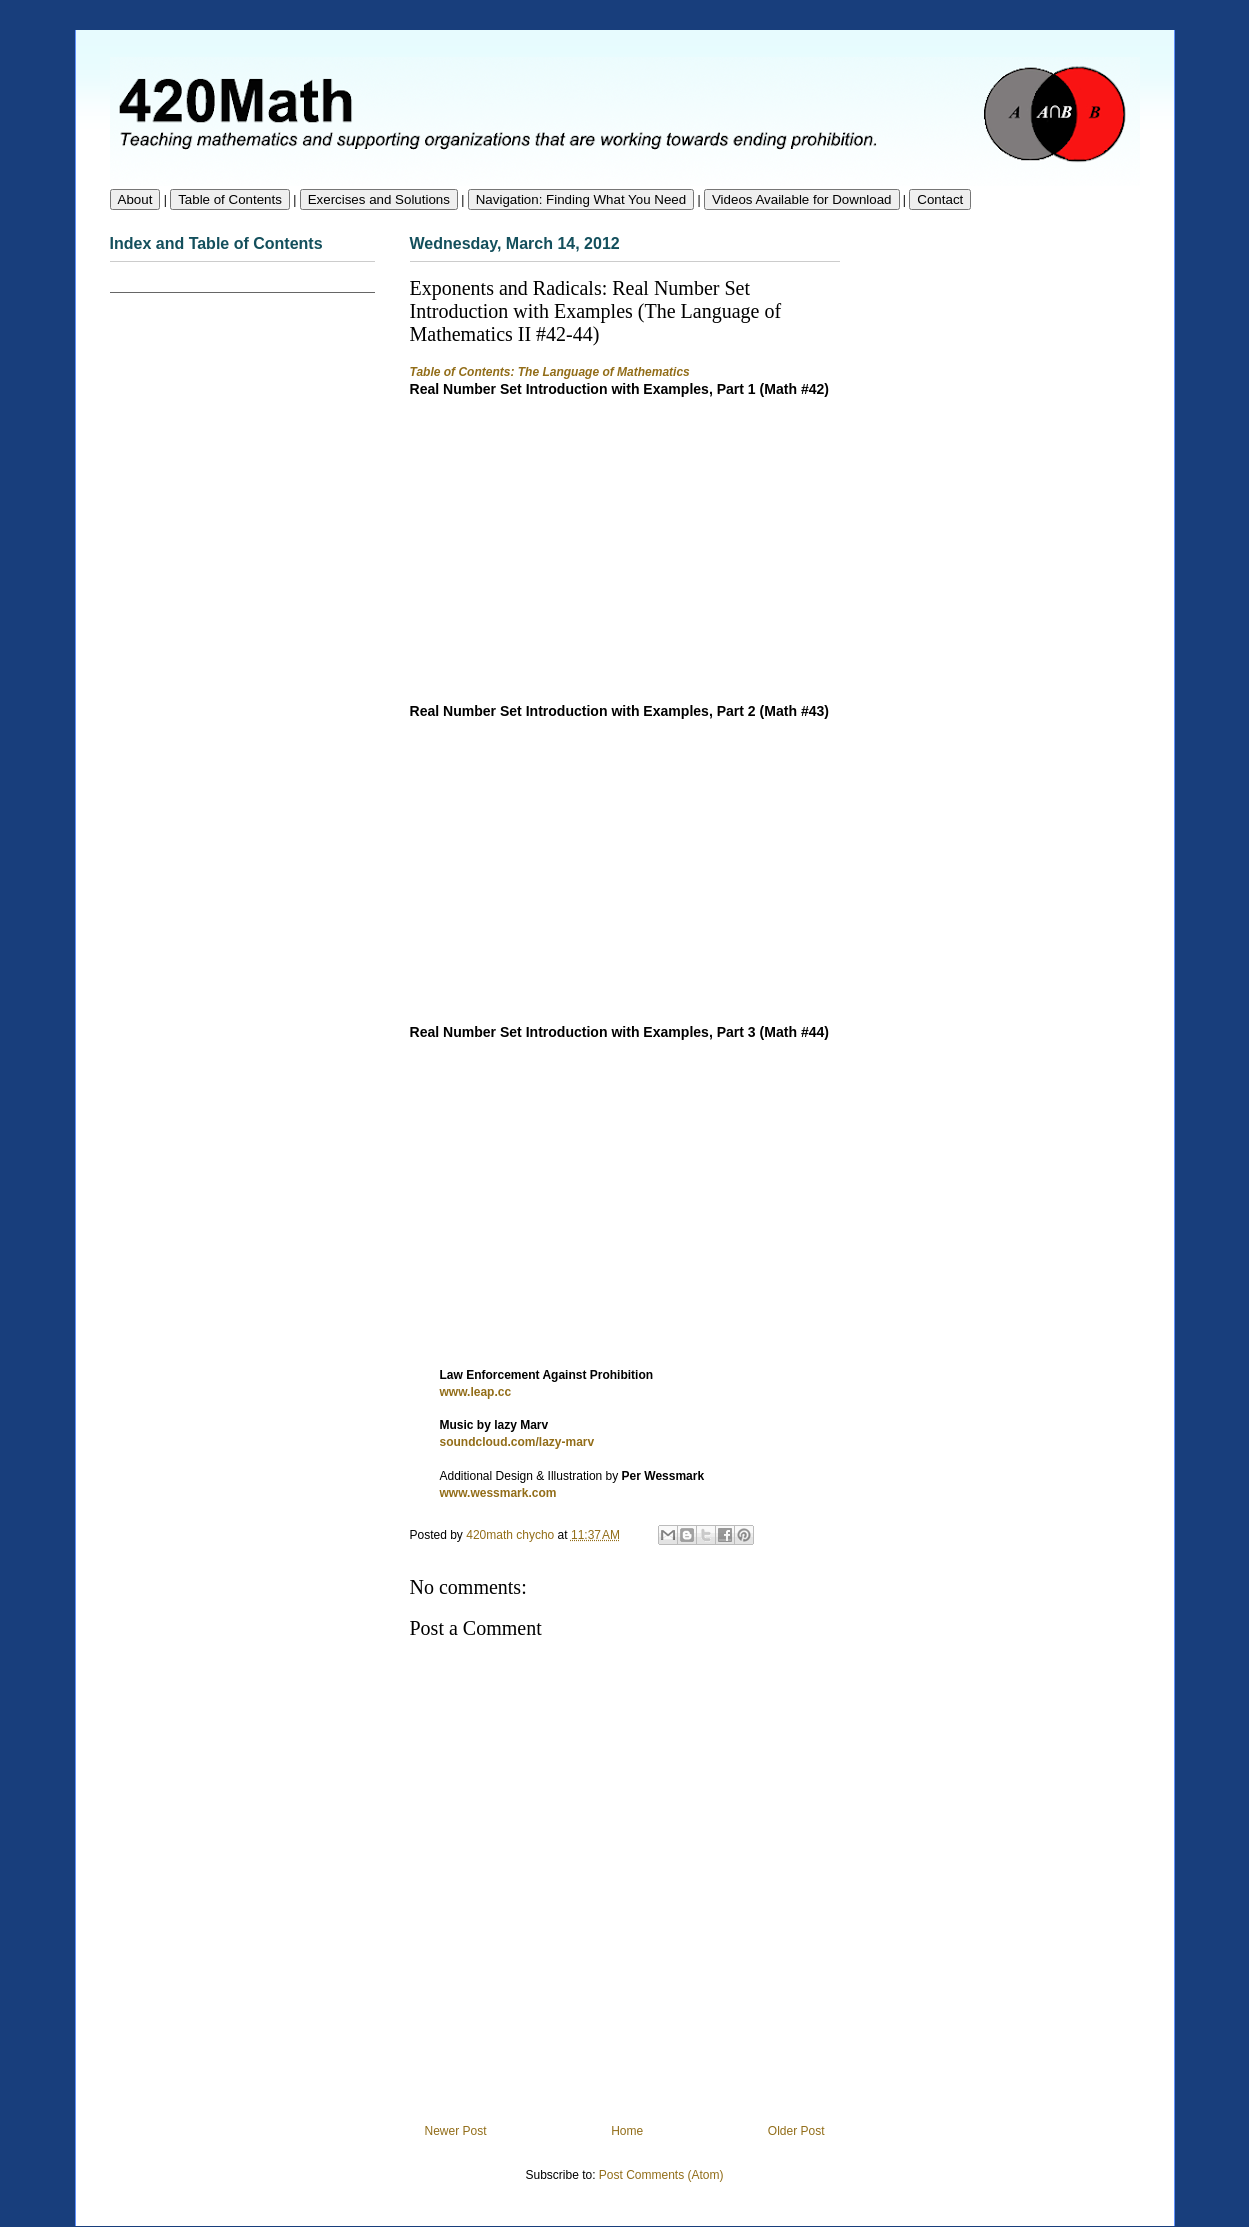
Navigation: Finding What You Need (581, 199)
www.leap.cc (476, 1392)
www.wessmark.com (498, 1493)
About (135, 199)
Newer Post (456, 2131)
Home (627, 2131)
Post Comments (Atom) (661, 2175)
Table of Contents (230, 199)
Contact (940, 199)
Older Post (796, 2131)
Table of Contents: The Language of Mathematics (550, 372)
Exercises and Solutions (379, 199)
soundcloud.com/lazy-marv (517, 1442)
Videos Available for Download (802, 199)
